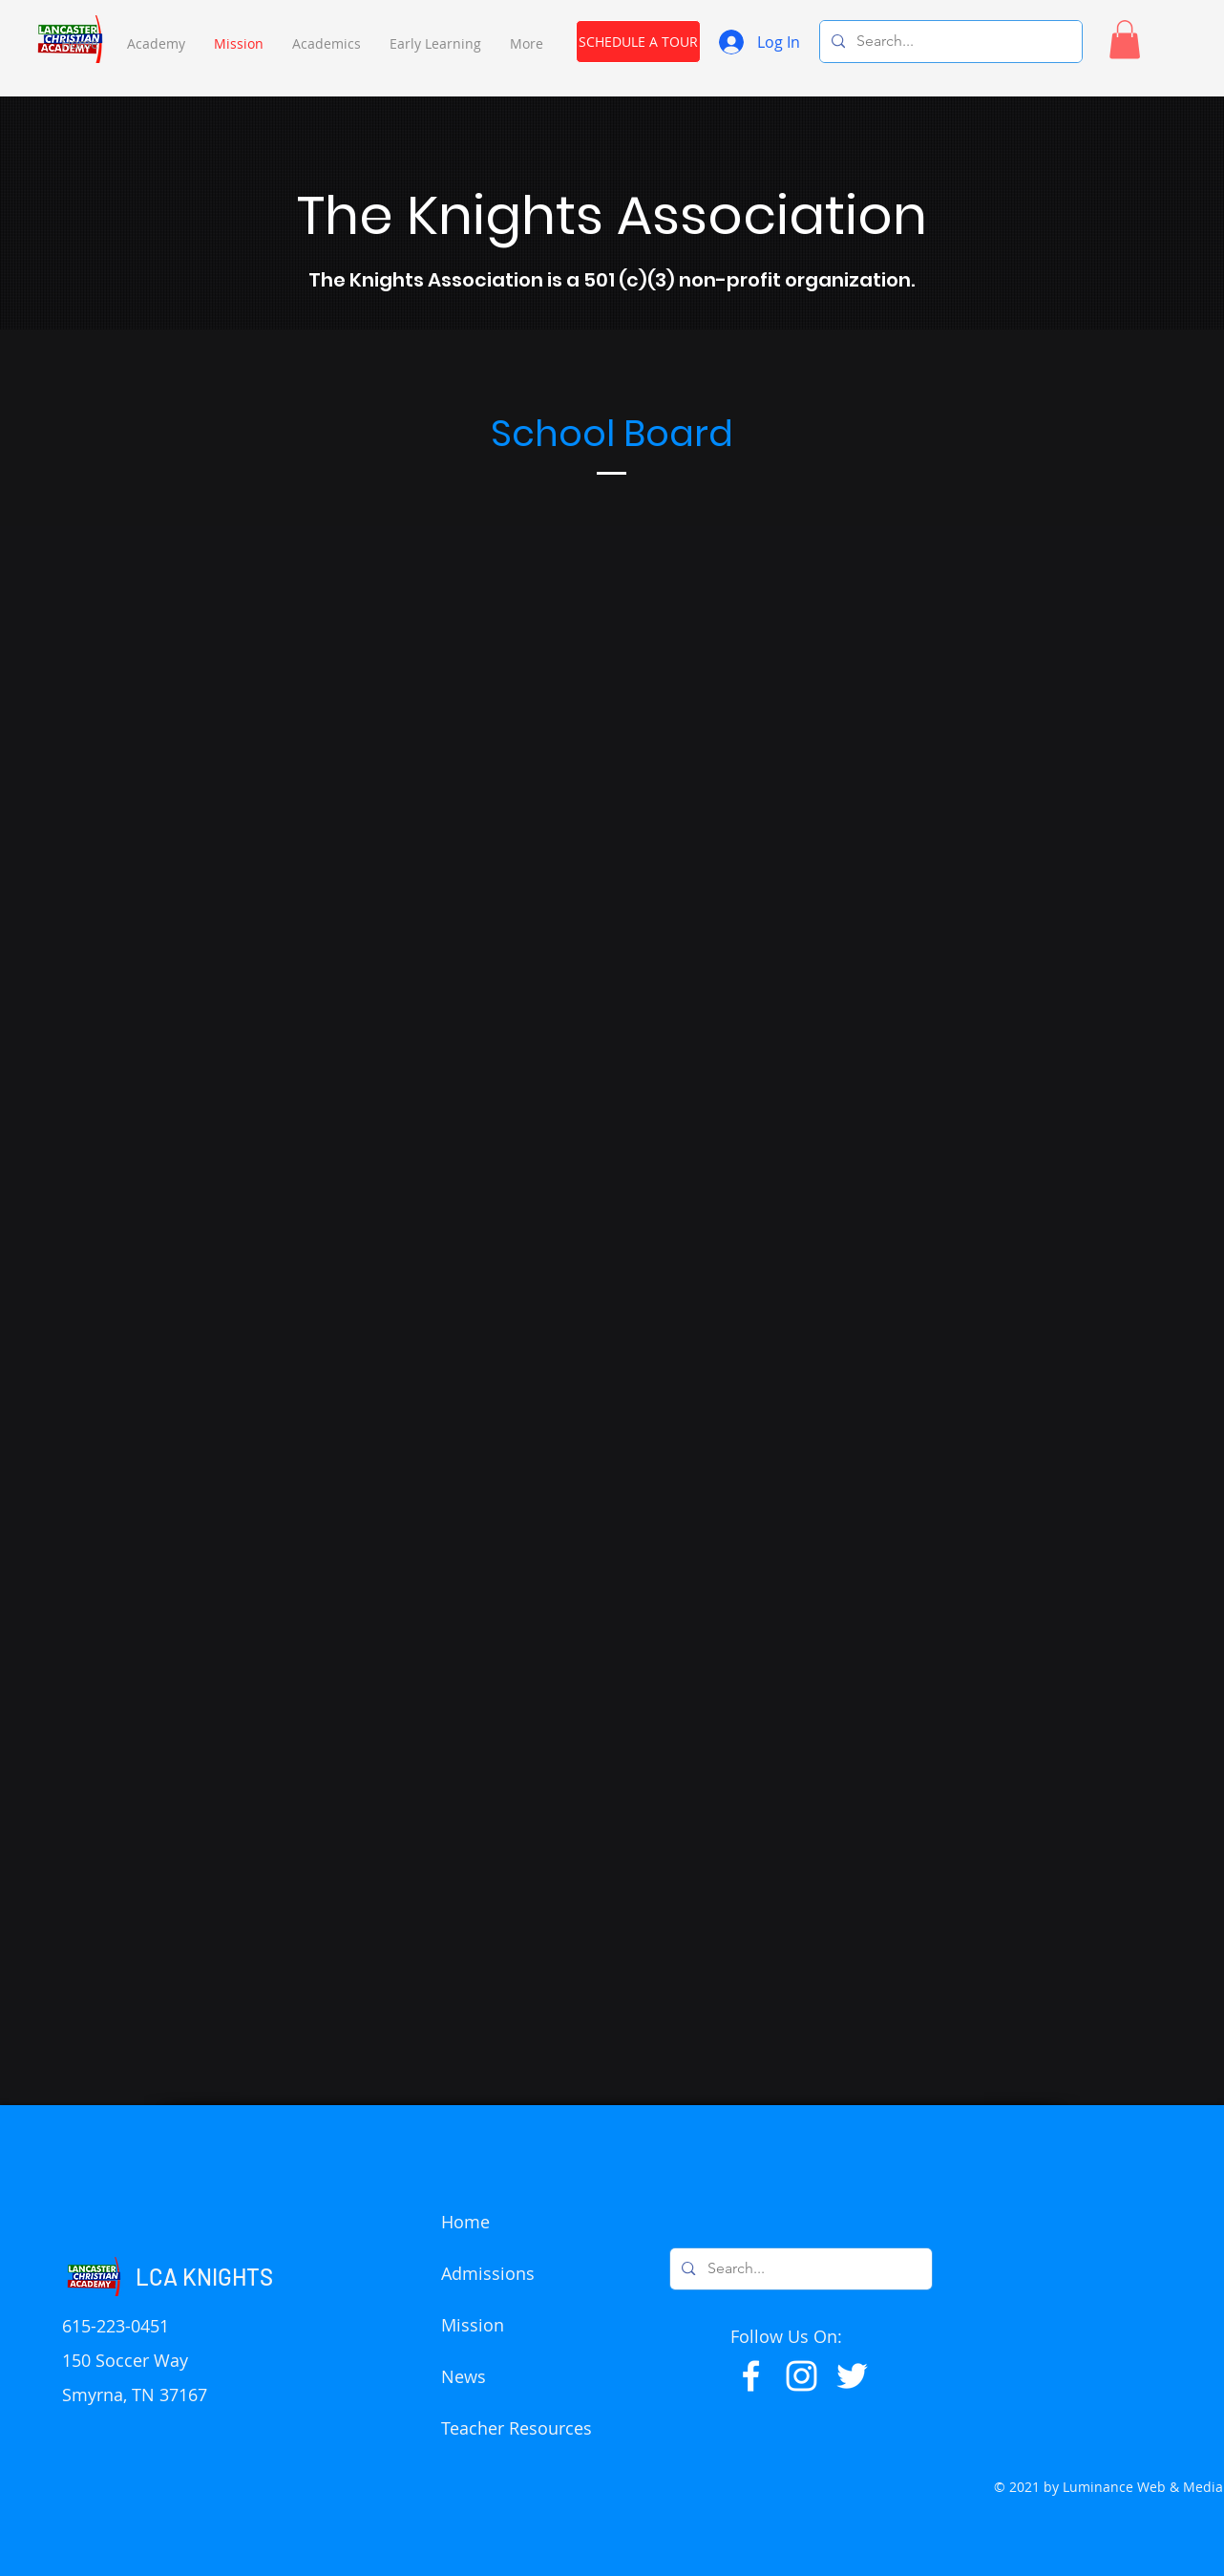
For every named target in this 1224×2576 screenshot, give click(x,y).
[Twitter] (852, 2375)
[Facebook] (750, 2375)
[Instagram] (801, 2375)
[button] (156, 43)
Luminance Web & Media (1143, 2487)
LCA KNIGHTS (204, 2276)
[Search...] (949, 41)
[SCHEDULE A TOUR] (638, 41)
